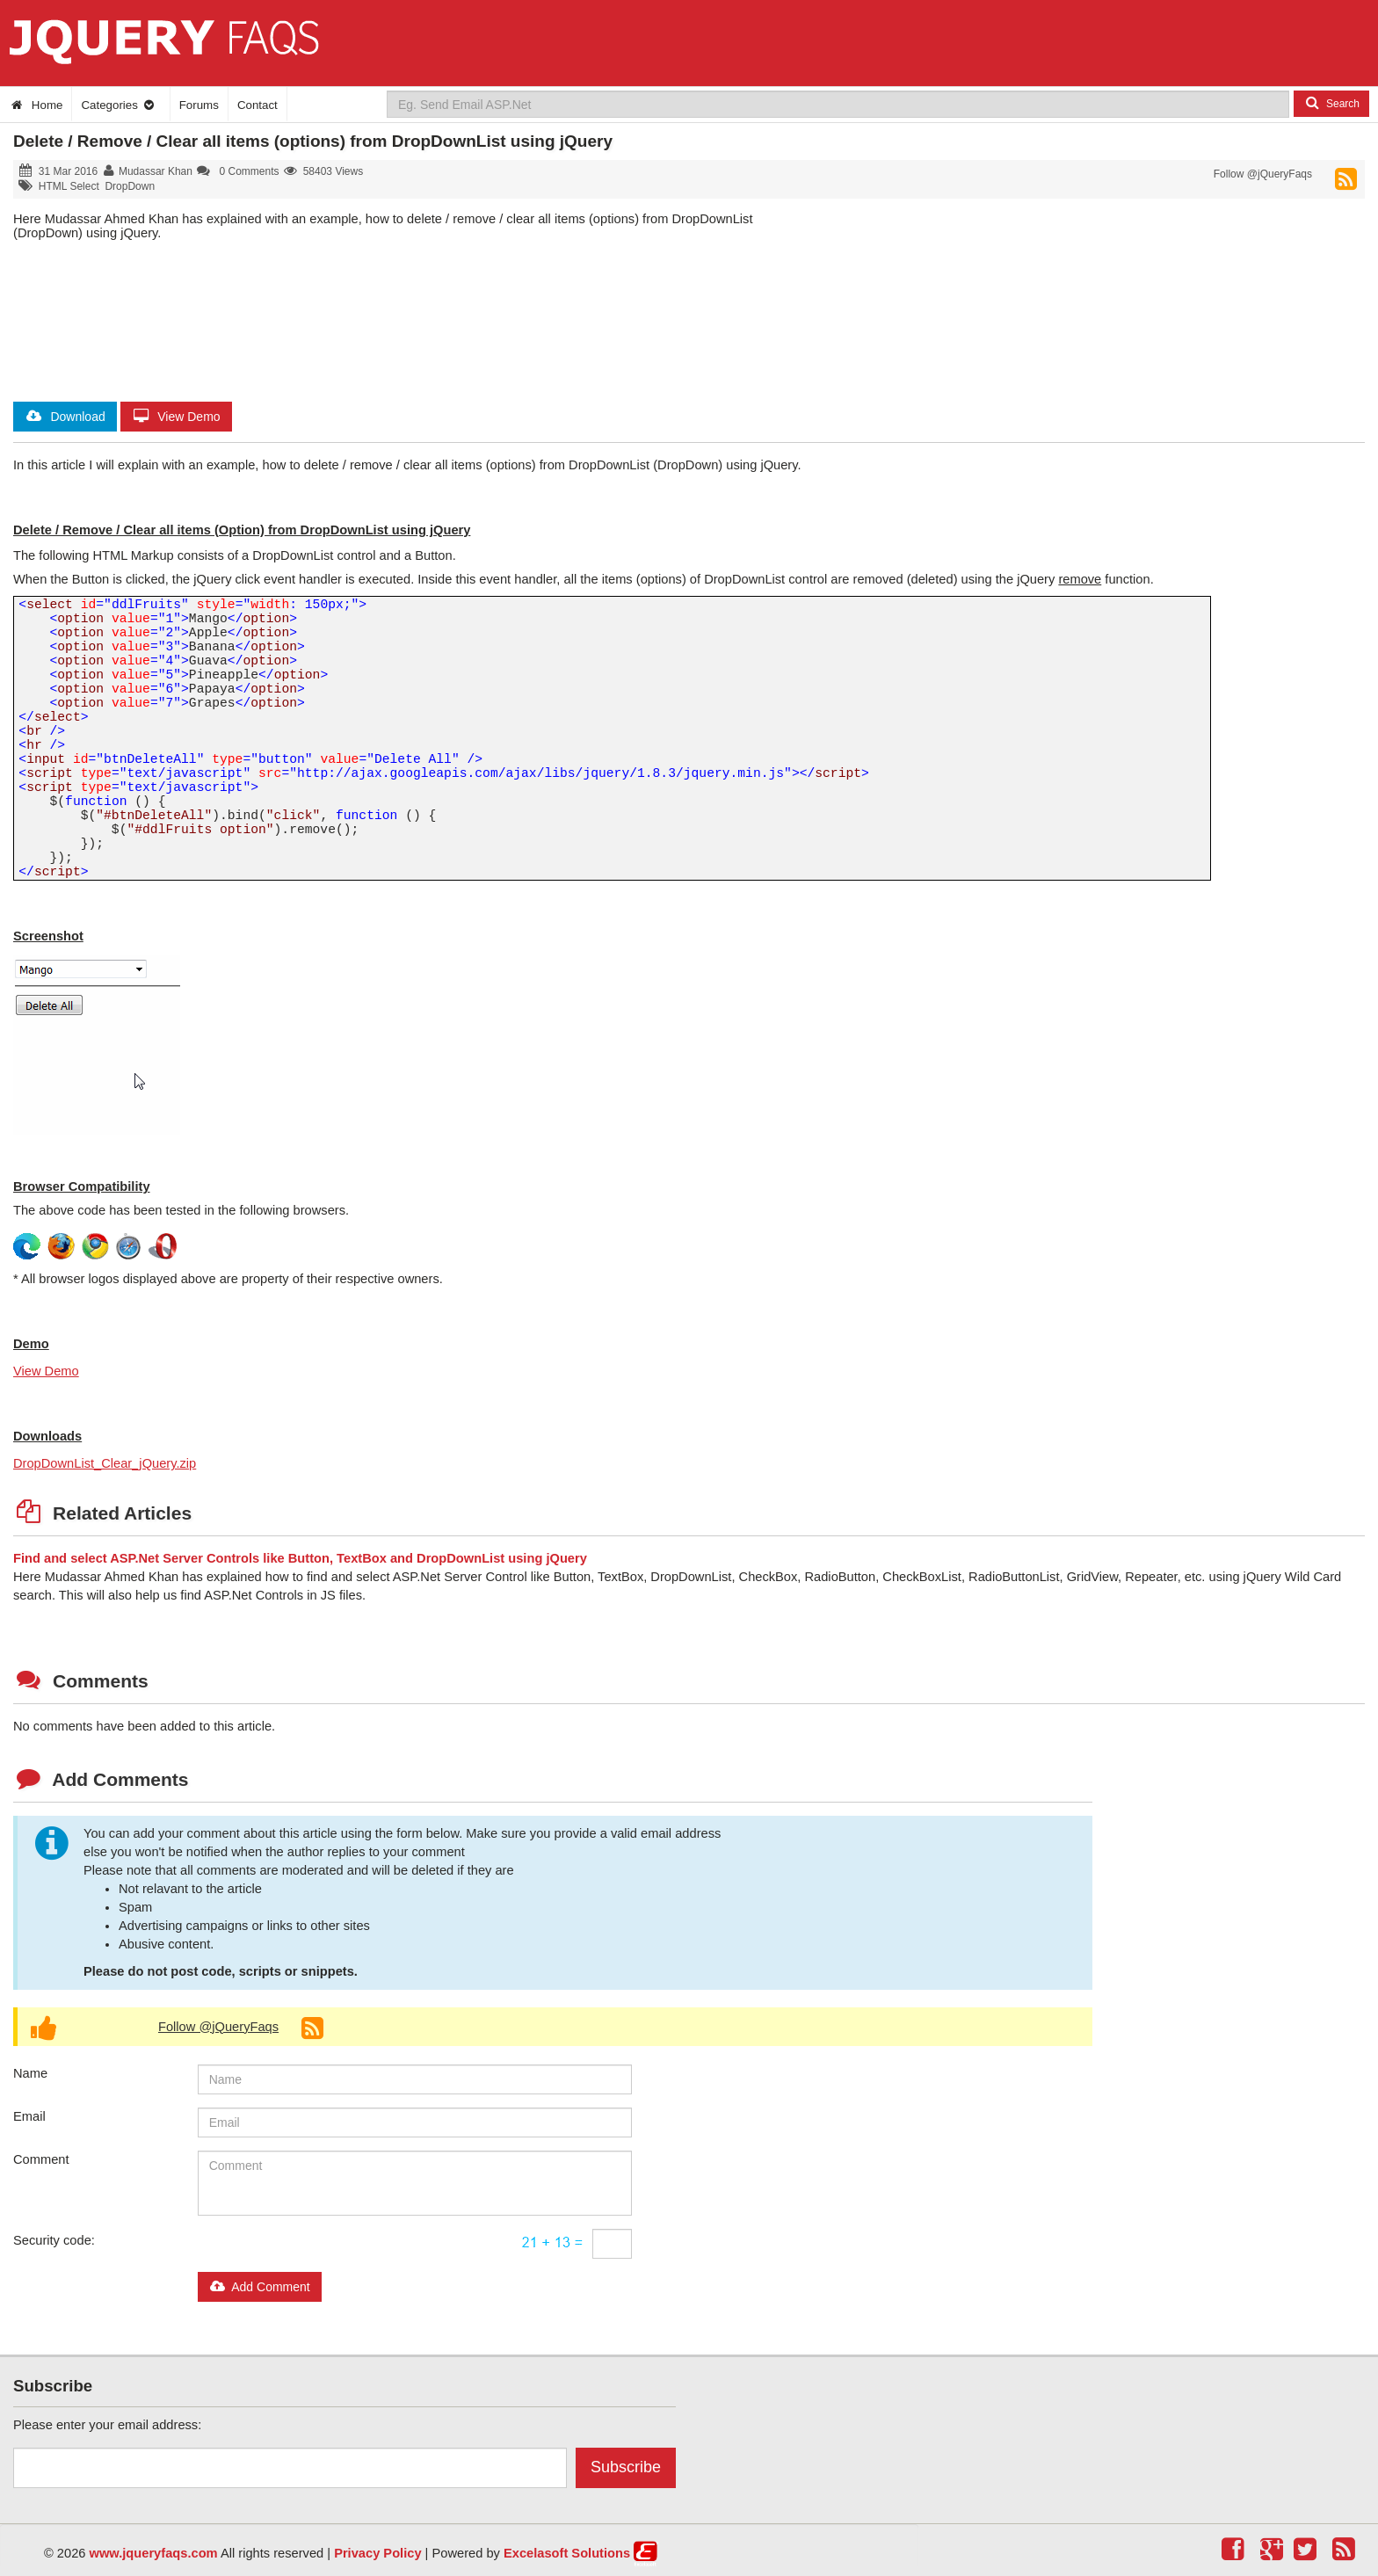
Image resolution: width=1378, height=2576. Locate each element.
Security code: (54, 2240)
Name (30, 2073)
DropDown (130, 186)
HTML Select (69, 186)
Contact (257, 105)
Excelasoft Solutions (567, 2553)
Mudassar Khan (155, 171)
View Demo (176, 417)
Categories (118, 105)
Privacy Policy (377, 2553)
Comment (41, 2159)
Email (29, 2116)
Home (35, 105)
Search (1331, 103)
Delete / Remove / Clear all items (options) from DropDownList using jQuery (313, 141)
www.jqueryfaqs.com (154, 2553)
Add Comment (259, 2287)
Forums (199, 105)
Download (65, 417)
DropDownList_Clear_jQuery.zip (104, 1463)
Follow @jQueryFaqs (1263, 174)
